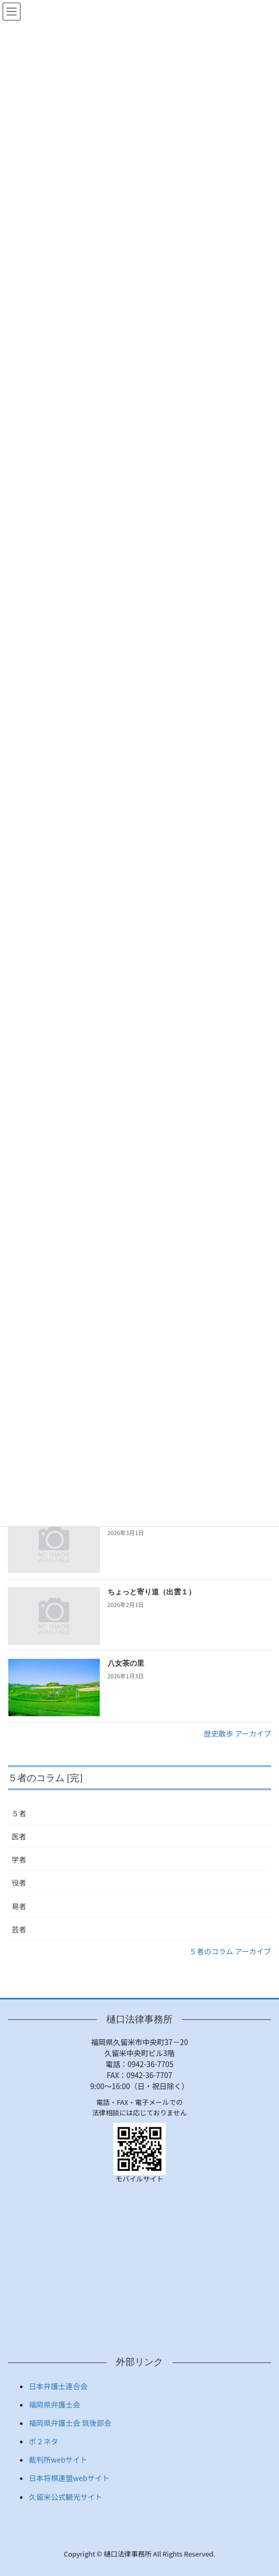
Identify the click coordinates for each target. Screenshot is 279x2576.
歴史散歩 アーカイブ (237, 1733)
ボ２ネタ (43, 2441)
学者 (19, 1859)
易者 (19, 1906)
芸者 (19, 1929)
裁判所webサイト (58, 2459)
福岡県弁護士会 (54, 2404)
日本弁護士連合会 (58, 2386)
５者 (19, 1813)
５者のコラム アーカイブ (230, 1951)
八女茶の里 (126, 1663)
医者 (19, 1836)
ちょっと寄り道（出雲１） (152, 1592)
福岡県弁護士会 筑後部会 (70, 2423)
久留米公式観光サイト (65, 2497)
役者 (19, 1882)
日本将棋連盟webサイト (69, 2478)
